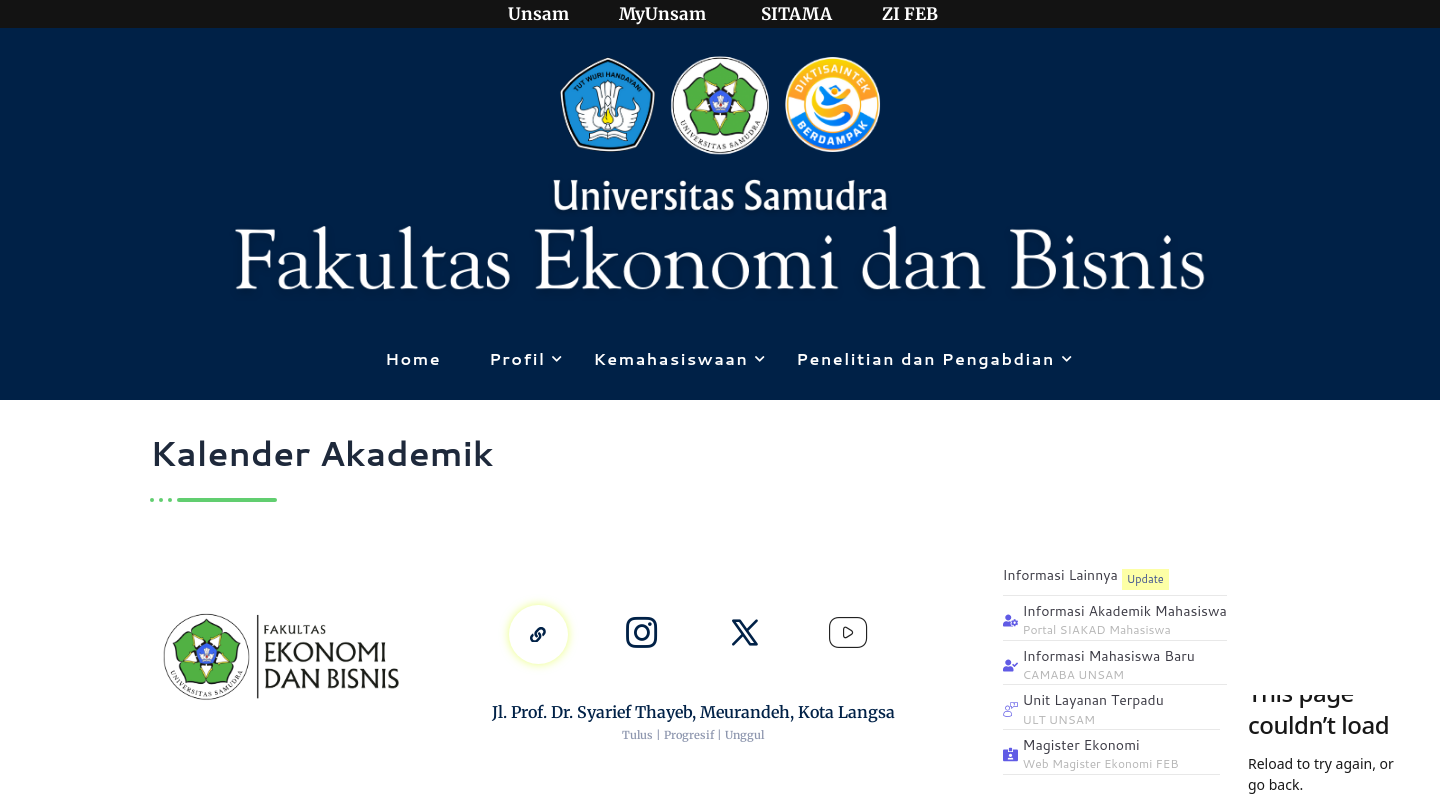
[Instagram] (641, 634)
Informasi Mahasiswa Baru (1109, 656)
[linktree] (537, 634)
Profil (520, 358)
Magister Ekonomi (1081, 745)
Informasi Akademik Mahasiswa (1125, 611)
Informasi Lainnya (1060, 575)
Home (413, 358)
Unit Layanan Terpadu (1093, 700)
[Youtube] (850, 634)
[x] (745, 634)
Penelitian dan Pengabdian (928, 358)
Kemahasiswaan (674, 358)
